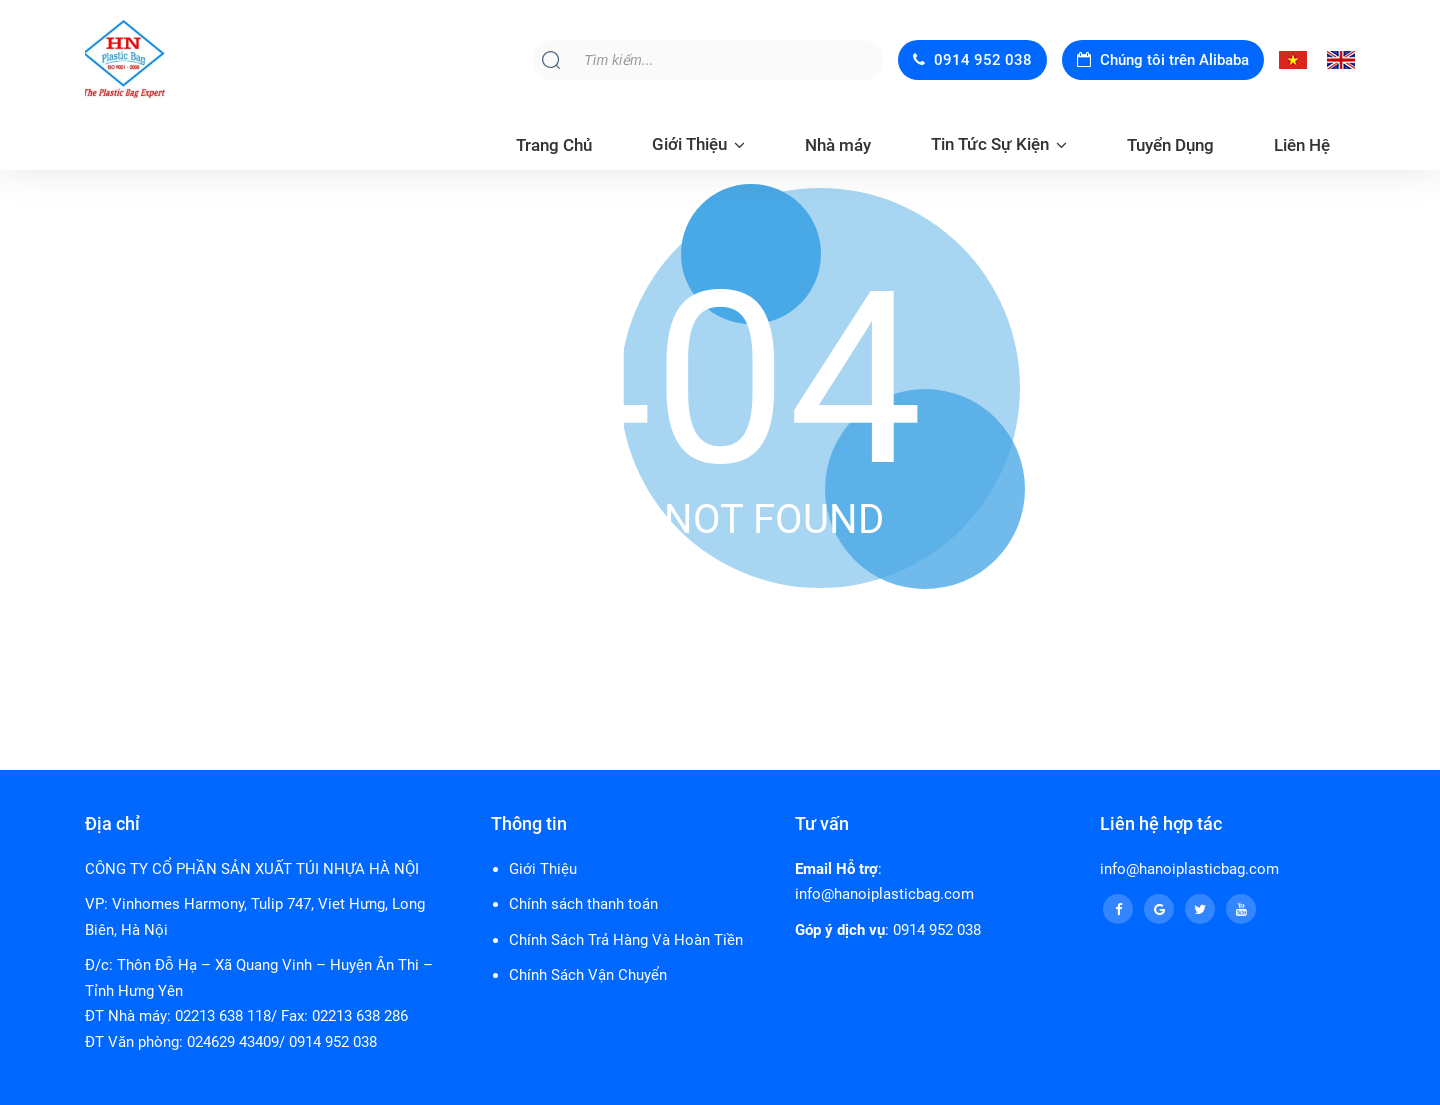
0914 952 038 (972, 60)
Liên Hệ (1302, 145)
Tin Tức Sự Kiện (990, 144)
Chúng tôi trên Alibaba (1163, 60)
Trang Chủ (554, 145)
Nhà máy (838, 145)
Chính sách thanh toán (583, 904)
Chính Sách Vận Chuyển (588, 975)
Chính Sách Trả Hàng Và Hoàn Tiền (626, 940)
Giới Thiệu (689, 144)
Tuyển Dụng (1170, 145)
